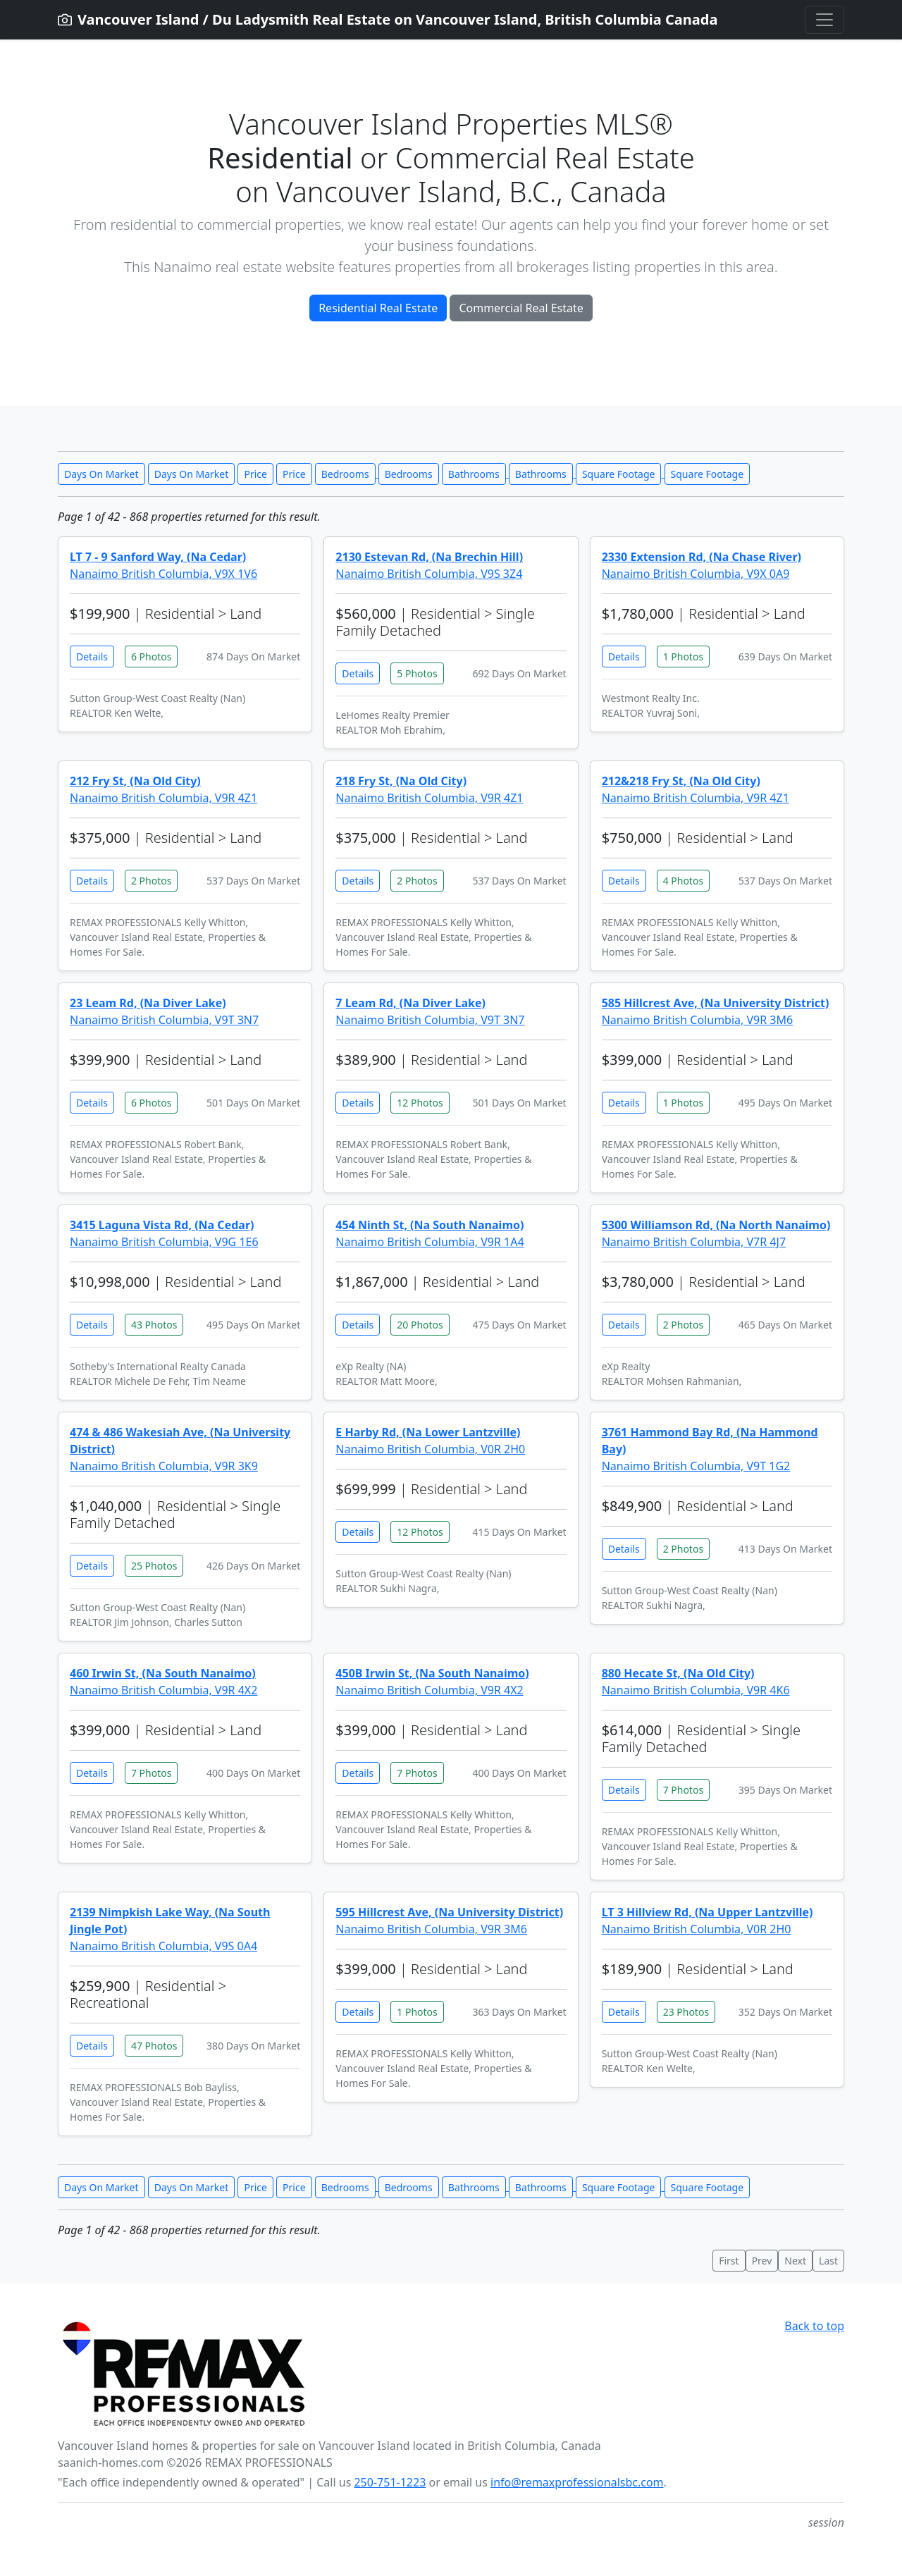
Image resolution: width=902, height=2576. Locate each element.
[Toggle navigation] (824, 20)
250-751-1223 (390, 2482)
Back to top (814, 2326)
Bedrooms (345, 474)
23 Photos (686, 2012)
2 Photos (151, 880)
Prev (762, 2260)
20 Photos (420, 1324)
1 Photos (683, 656)
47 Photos (154, 2045)
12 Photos (420, 1102)
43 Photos (154, 1324)
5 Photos (417, 673)
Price (255, 474)
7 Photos (151, 1773)
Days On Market (101, 474)
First (729, 2260)
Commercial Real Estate (521, 308)
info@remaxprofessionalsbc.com (577, 2482)
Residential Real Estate (378, 308)
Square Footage (618, 474)
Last (828, 2260)
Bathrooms (474, 474)
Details (92, 656)
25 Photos (154, 1565)
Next (795, 2260)
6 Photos (151, 656)
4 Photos (683, 880)
